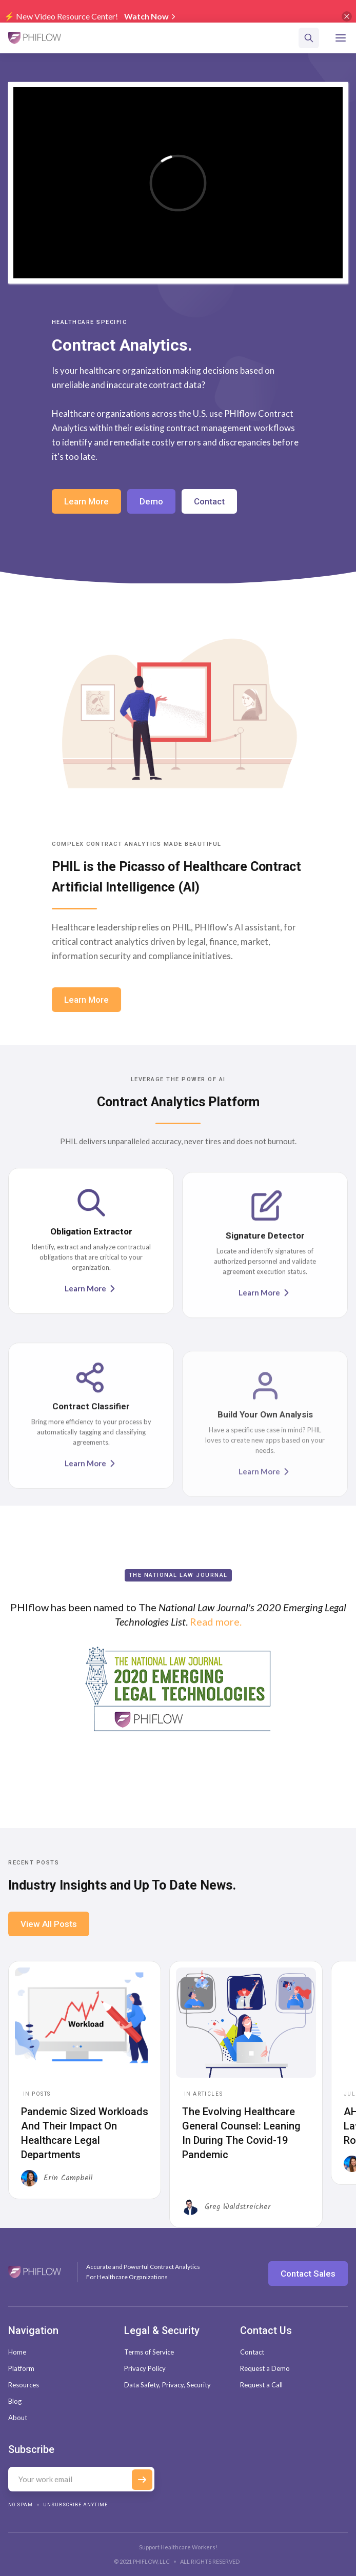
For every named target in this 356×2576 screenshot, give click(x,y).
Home (17, 2352)
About (17, 2417)
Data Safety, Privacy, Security (167, 2385)
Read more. (216, 1624)
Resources (23, 2385)
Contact (209, 501)
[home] (34, 38)
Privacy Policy (145, 2368)
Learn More (86, 501)
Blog (15, 2401)
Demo (151, 501)
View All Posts (49, 1924)
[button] (340, 38)
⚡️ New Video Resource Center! (61, 16)
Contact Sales (308, 2273)
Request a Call (261, 2385)
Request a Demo (265, 2368)
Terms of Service (149, 2352)
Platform (21, 2368)
